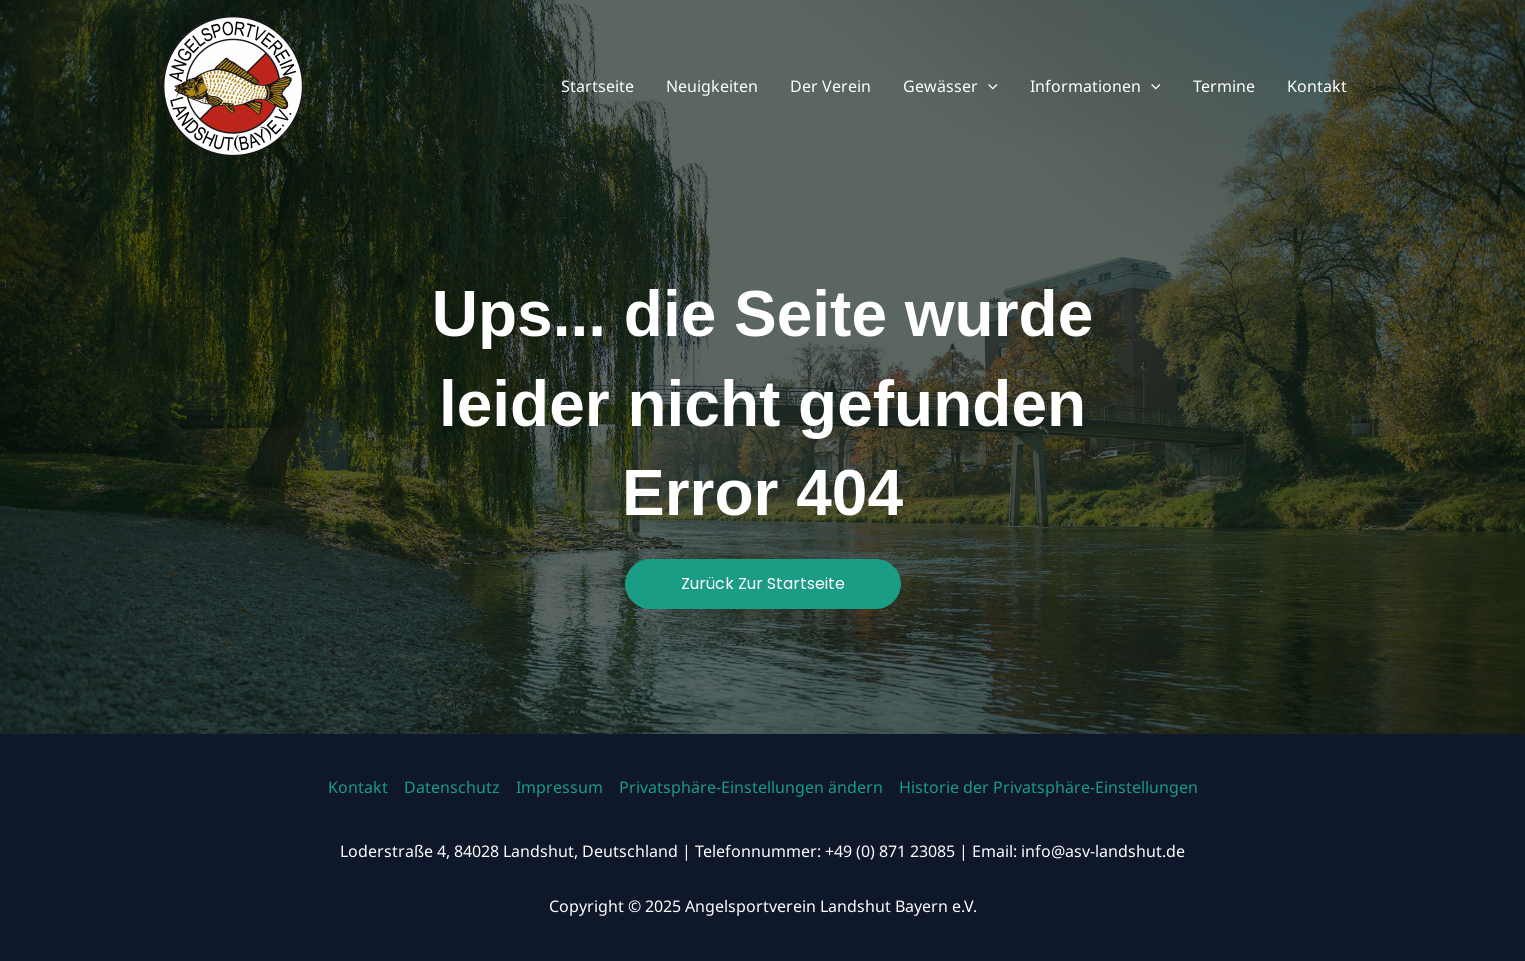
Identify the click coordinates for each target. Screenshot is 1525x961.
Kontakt (1317, 86)
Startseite (597, 86)
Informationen (1095, 86)
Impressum (559, 787)
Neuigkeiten (712, 86)
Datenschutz (452, 787)
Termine (1224, 86)
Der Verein (830, 86)
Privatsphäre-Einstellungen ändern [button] (751, 787)
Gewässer (950, 86)
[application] (988, 86)
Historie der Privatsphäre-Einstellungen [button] (1048, 787)
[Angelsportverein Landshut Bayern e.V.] (233, 84)
